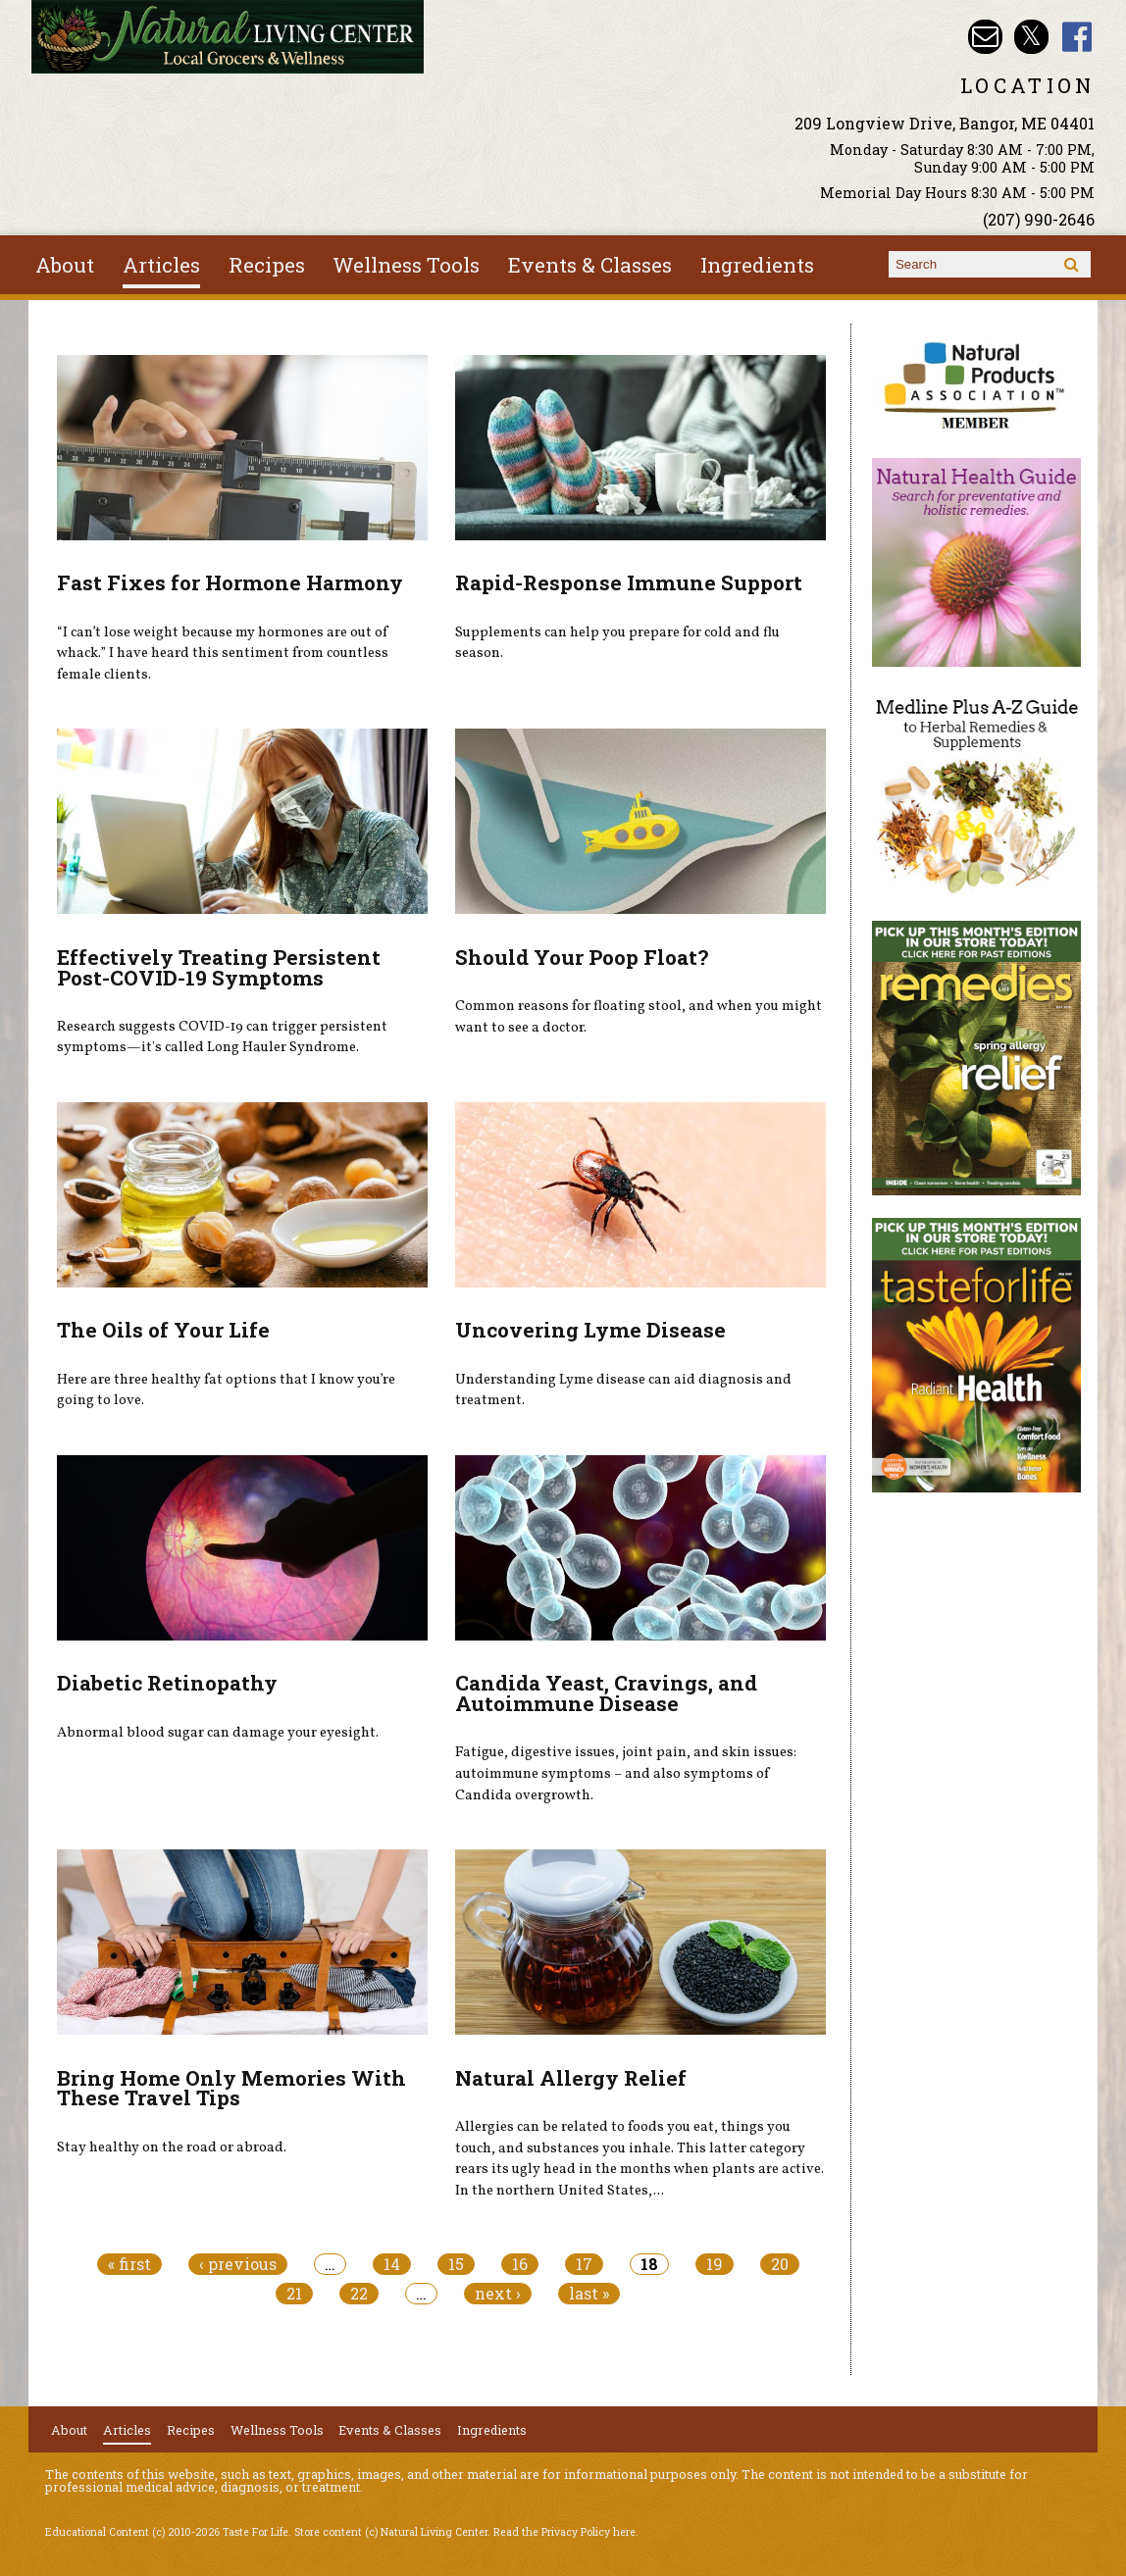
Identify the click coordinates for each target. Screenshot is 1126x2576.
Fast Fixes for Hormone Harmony (230, 582)
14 (392, 2264)
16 (520, 2264)
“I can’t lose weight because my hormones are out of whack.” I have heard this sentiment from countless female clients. (222, 653)
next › (498, 2293)
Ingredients (757, 264)
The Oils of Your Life (163, 1329)
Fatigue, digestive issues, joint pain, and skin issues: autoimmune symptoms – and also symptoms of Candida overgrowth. (625, 1773)
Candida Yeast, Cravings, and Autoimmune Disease (606, 1693)
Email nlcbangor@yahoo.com (985, 37)
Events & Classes (590, 264)
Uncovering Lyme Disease (590, 1329)
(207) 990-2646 (1039, 219)
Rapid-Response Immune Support (628, 582)
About (64, 264)
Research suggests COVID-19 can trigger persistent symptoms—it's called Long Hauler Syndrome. (222, 1037)
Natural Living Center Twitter (1031, 37)
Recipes (267, 264)
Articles (161, 264)
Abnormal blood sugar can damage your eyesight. (218, 1733)
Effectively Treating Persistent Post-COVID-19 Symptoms (219, 967)
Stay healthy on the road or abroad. (171, 2147)
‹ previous (238, 2264)
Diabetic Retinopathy (167, 1682)
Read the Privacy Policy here (564, 2532)
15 (456, 2264)
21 (294, 2293)
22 (359, 2293)
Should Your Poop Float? (581, 957)
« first (129, 2264)
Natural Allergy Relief (571, 2078)
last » (589, 2293)
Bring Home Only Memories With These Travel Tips (231, 2088)
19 (714, 2264)
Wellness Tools (406, 264)
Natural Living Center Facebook (1077, 37)
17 (584, 2264)
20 (780, 2264)
